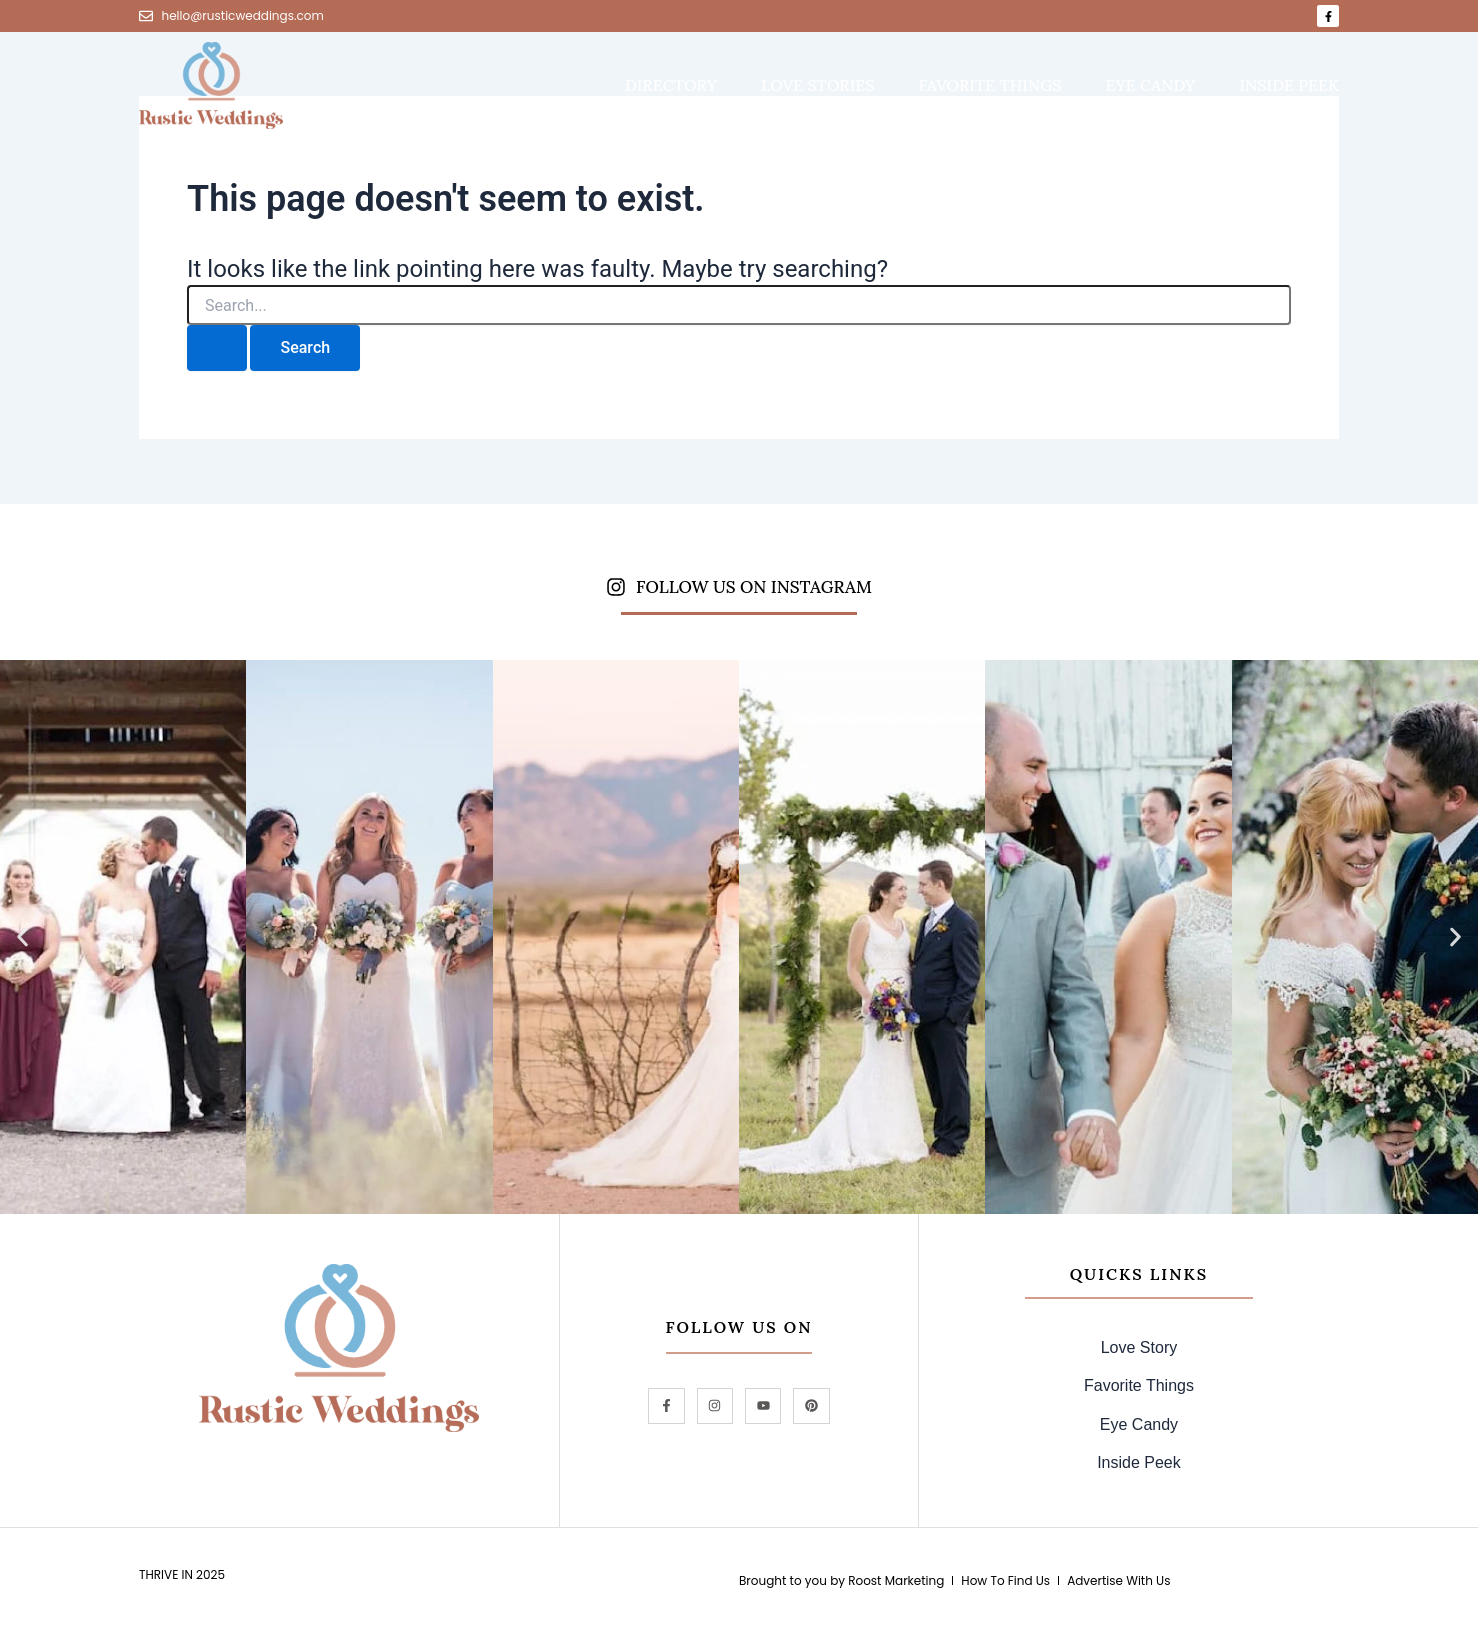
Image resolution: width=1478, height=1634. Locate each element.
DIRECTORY (671, 85)
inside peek (1289, 85)
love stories (818, 85)
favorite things (990, 85)
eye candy (1151, 85)
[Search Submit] (217, 348)
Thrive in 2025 (182, 1574)
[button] (22, 937)
